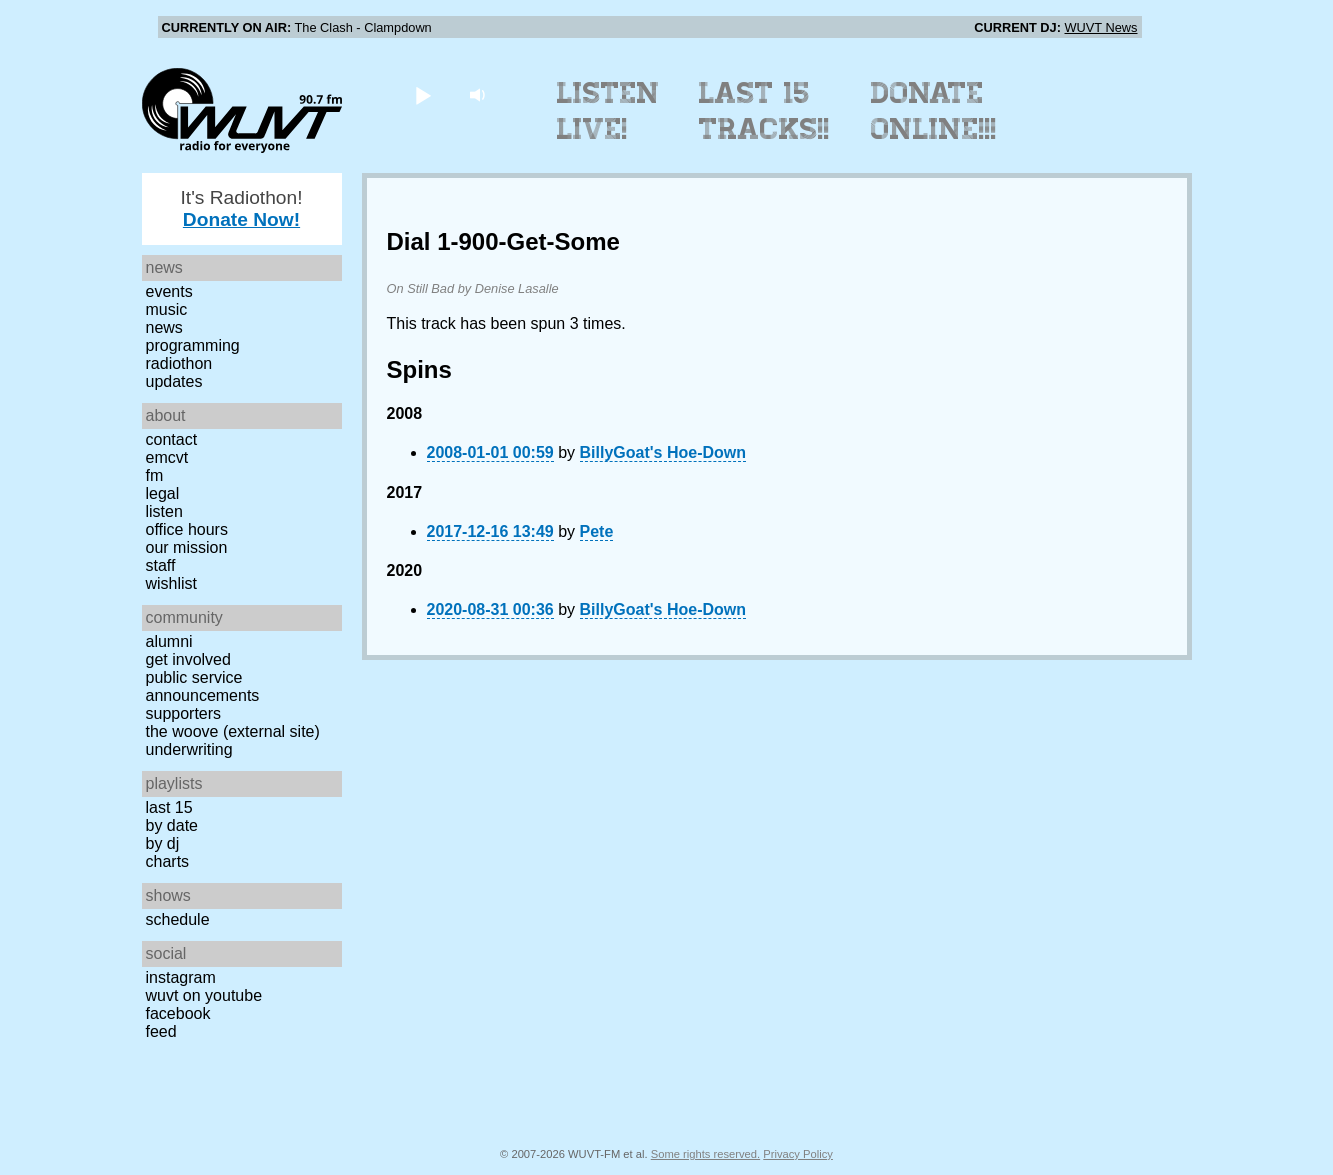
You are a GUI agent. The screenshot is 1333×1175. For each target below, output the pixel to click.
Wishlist (172, 583)
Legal (163, 493)
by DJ (163, 843)
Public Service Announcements (203, 686)
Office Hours (187, 529)
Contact (172, 439)
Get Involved (188, 659)
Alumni (169, 641)
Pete (597, 531)
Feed (161, 1031)
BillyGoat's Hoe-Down (663, 452)
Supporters (184, 713)
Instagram (181, 977)
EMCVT (167, 457)
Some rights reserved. (705, 1154)
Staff (161, 565)
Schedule (178, 919)
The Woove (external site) (233, 731)
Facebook (178, 1013)
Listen (164, 511)
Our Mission (187, 547)
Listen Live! (608, 111)
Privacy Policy (798, 1154)
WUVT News (1101, 27)
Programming (193, 345)
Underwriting (189, 749)
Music (167, 309)
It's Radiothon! (241, 208)
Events (169, 291)
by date (172, 825)
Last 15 (169, 807)
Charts (168, 861)
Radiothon (179, 363)
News (164, 327)
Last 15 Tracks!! (764, 111)
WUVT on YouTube (204, 995)
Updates (174, 381)
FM (155, 475)
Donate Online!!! (934, 111)
